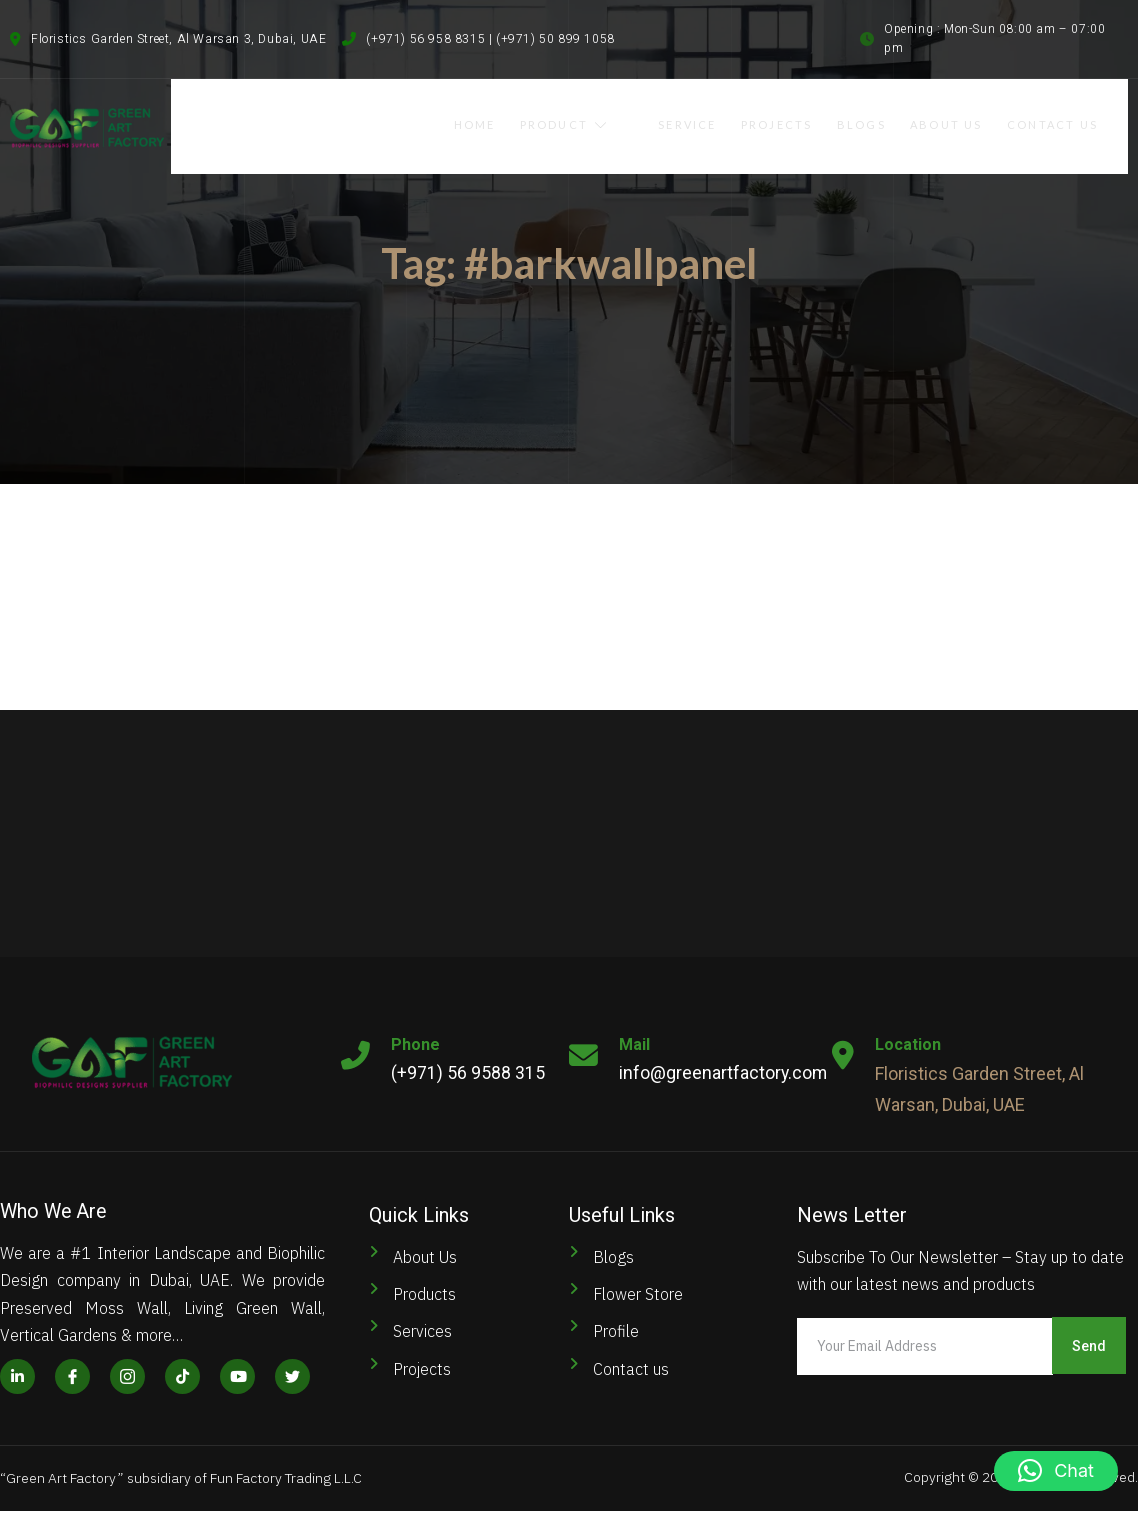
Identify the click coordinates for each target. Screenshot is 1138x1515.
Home (518, 121)
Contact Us (1072, 121)
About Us (965, 121)
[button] (1056, 1471)
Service (704, 121)
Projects (795, 121)
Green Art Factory (61, 1482)
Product (607, 121)
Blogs (879, 121)
